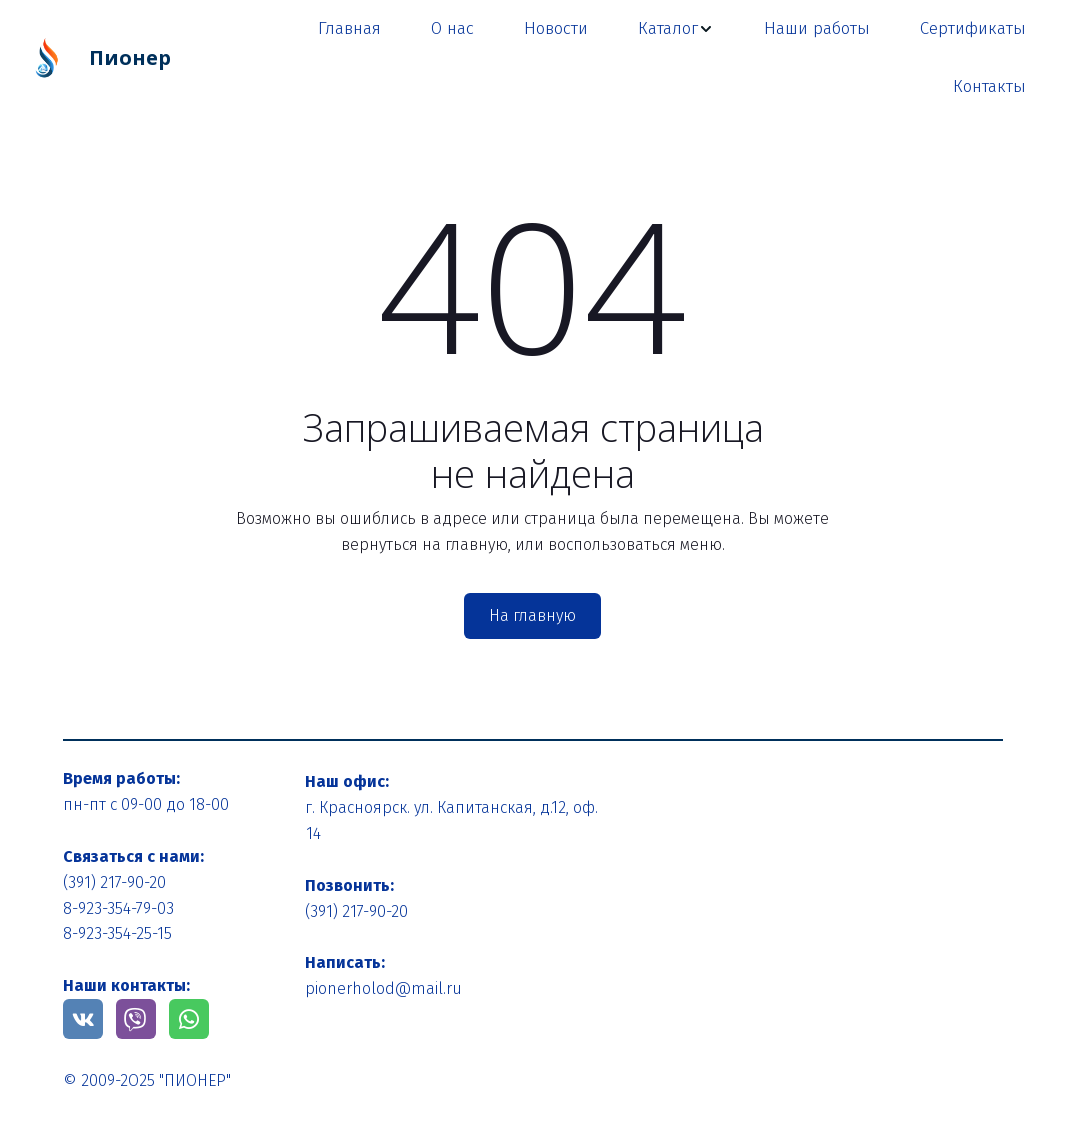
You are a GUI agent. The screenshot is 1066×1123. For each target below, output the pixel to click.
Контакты (989, 86)
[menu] (623, 57)
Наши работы (817, 28)
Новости (556, 28)
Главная (349, 28)
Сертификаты (973, 28)
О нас (452, 28)
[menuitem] (349, 29)
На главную (532, 615)
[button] (676, 29)
